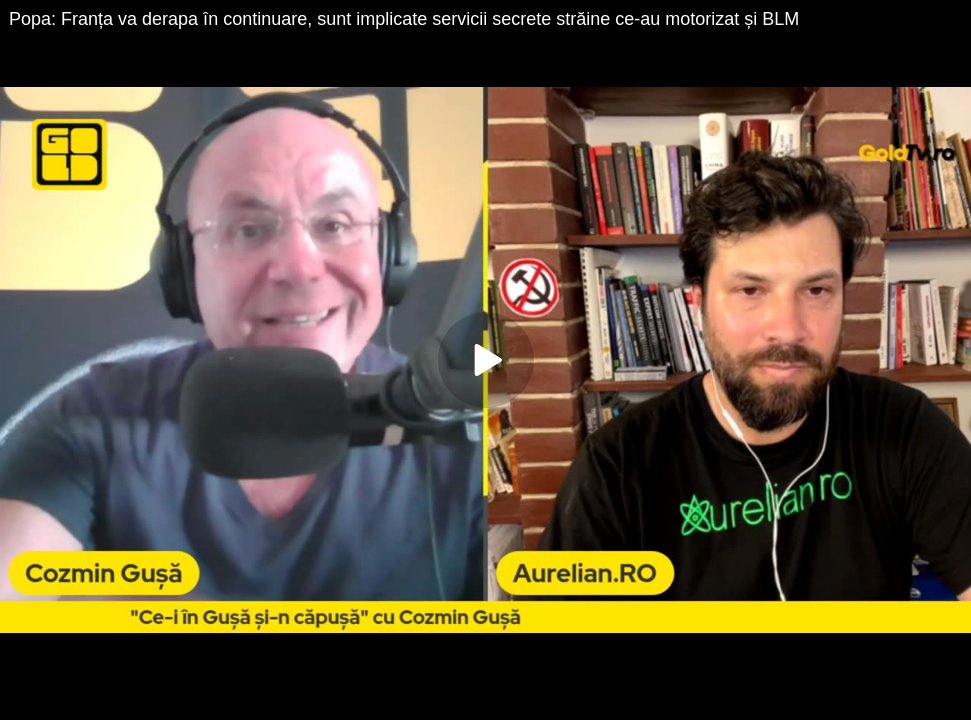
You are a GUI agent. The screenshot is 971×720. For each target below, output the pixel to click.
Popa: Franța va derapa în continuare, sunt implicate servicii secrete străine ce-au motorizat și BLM (404, 19)
